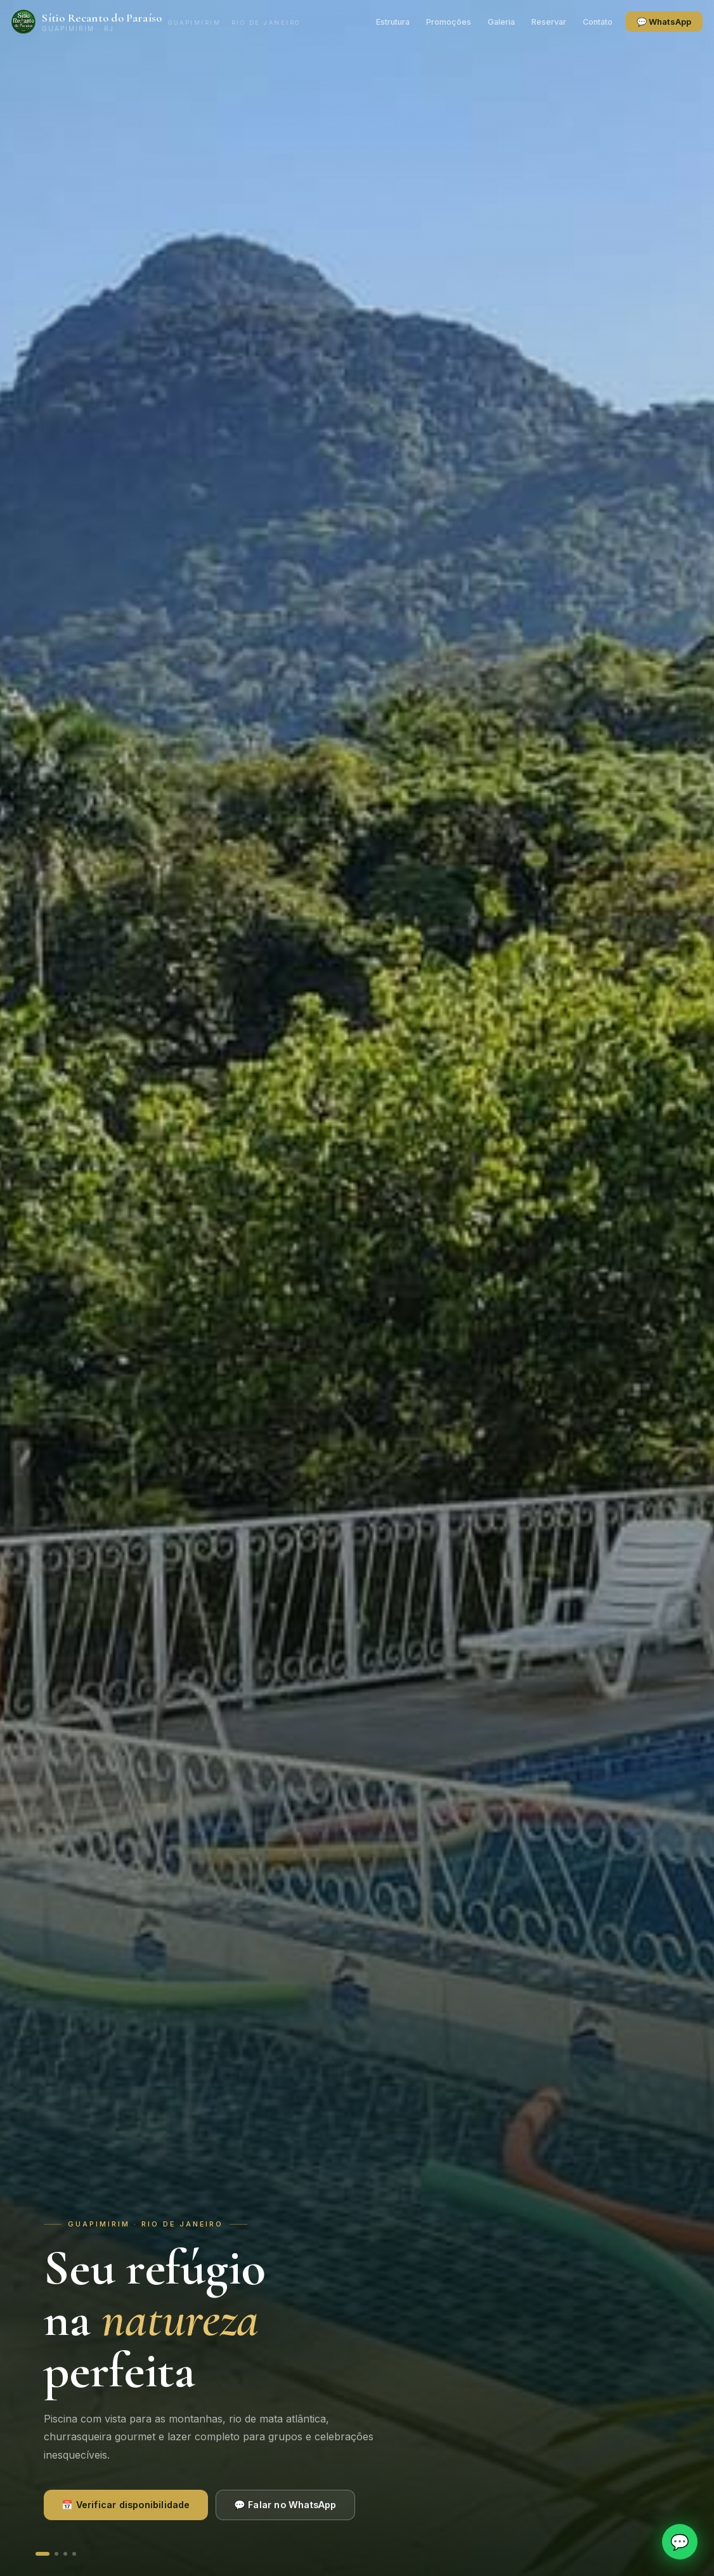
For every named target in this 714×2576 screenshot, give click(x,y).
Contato (573, 22)
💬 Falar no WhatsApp (285, 2504)
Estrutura (369, 22)
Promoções (424, 22)
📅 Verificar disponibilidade (126, 2504)
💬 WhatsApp (640, 21)
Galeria (477, 22)
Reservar (524, 22)
